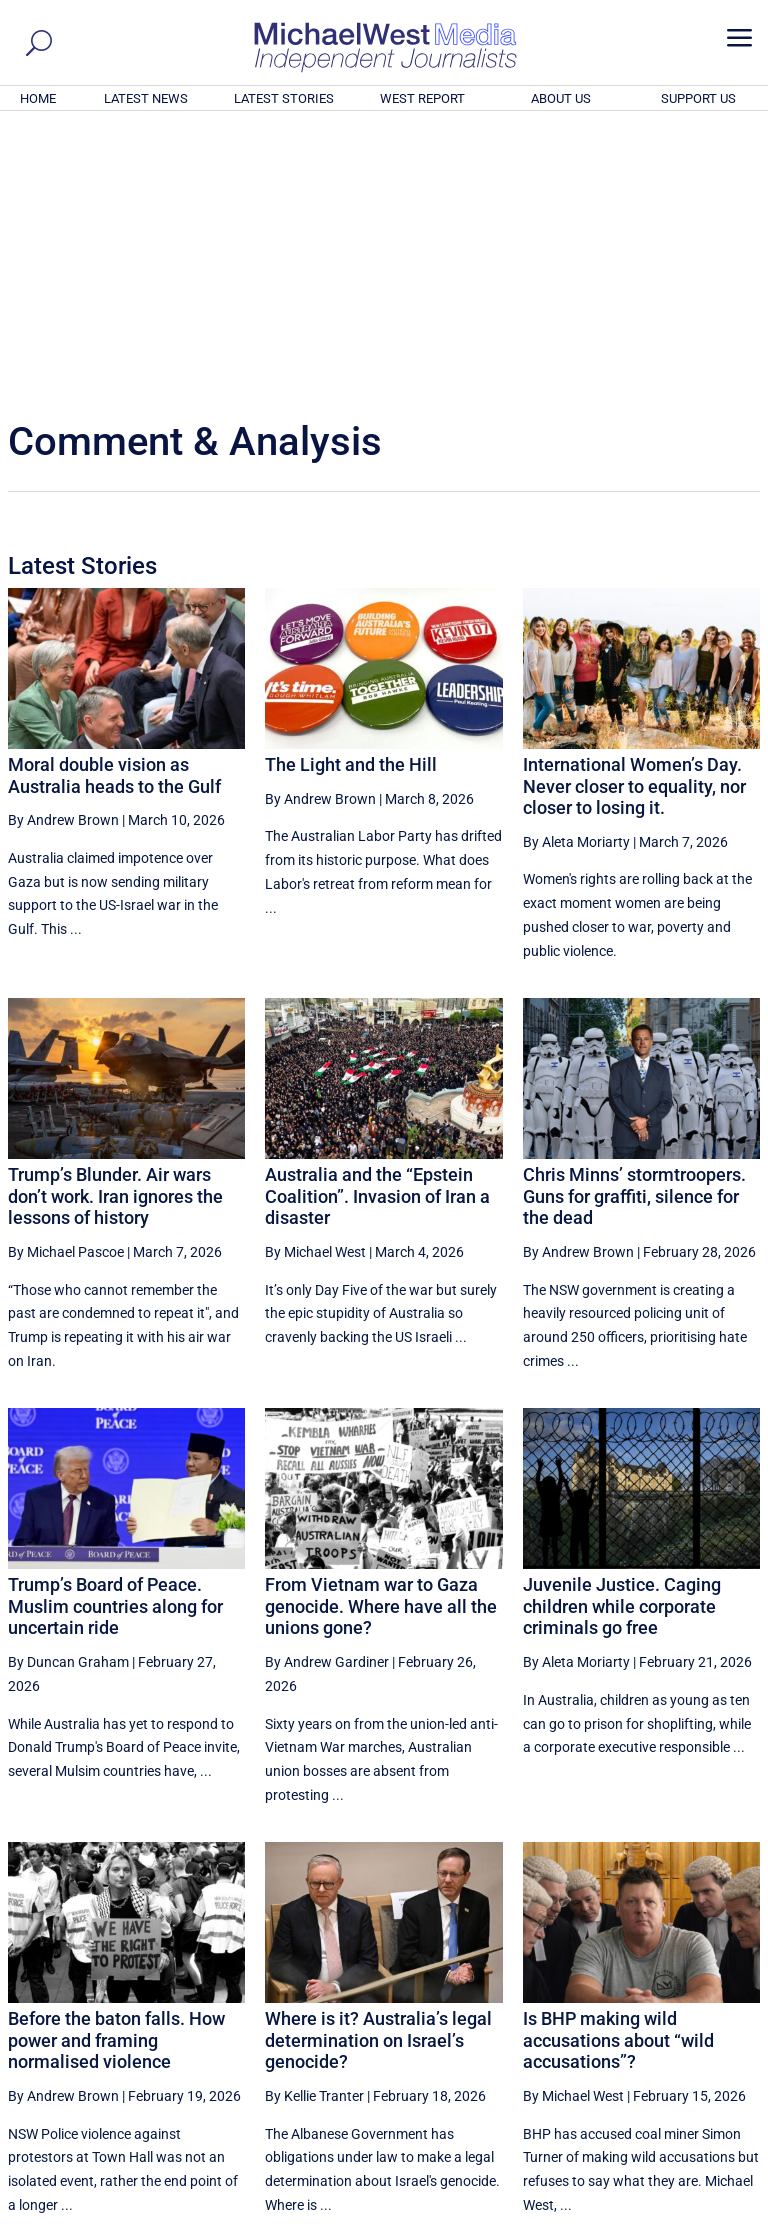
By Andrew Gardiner (327, 1390)
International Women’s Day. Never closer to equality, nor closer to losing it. (634, 514)
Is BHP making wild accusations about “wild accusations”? (618, 1768)
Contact (668, 2211)
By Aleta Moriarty (576, 570)
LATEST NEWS (146, 98)
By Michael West (315, 980)
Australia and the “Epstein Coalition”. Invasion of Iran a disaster (377, 924)
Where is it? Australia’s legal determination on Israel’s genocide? (378, 1768)
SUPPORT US (698, 98)
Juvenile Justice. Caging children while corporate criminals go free (622, 1334)
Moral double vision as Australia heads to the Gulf (114, 503)
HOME (38, 98)
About (617, 2211)
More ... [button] (705, 2022)
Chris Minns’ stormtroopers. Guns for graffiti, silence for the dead (634, 924)
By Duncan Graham (68, 1390)
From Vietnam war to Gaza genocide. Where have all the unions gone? (381, 1334)
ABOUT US (561, 98)
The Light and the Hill (351, 492)
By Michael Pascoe (66, 980)
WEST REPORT (422, 98)
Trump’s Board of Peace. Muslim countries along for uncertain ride (115, 1334)
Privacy (725, 2211)
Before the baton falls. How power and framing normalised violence (116, 1768)
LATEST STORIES (284, 98)
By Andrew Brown (63, 548)
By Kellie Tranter (314, 1824)
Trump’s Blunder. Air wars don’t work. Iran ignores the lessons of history (115, 924)
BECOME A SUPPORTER (670, 2098)
